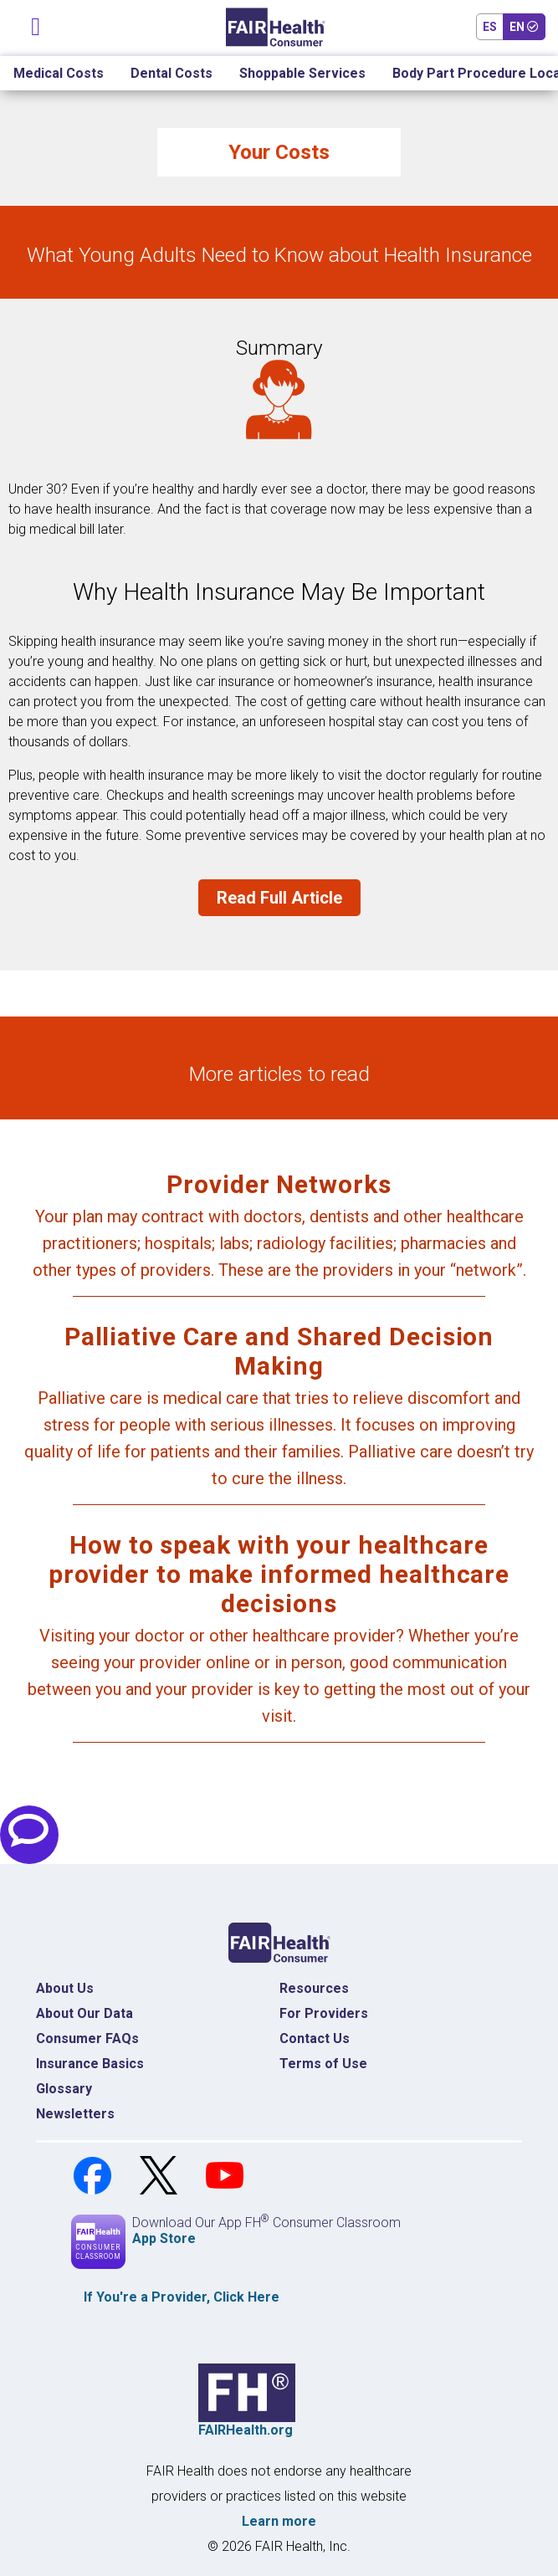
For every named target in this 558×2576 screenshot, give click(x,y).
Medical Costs (58, 73)
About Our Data (84, 2013)
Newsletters (75, 2114)
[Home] (275, 27)
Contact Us (314, 2038)
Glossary (64, 2089)
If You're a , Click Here (181, 2297)
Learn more (279, 2521)
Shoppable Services (302, 73)
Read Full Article (279, 898)
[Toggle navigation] (36, 23)
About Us (65, 1988)
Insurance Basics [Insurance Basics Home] (90, 2064)
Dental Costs (171, 73)
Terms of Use (323, 2064)
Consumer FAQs (87, 2038)
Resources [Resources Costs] (314, 1988)
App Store (164, 2238)
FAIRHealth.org (245, 2430)
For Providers (323, 2013)
